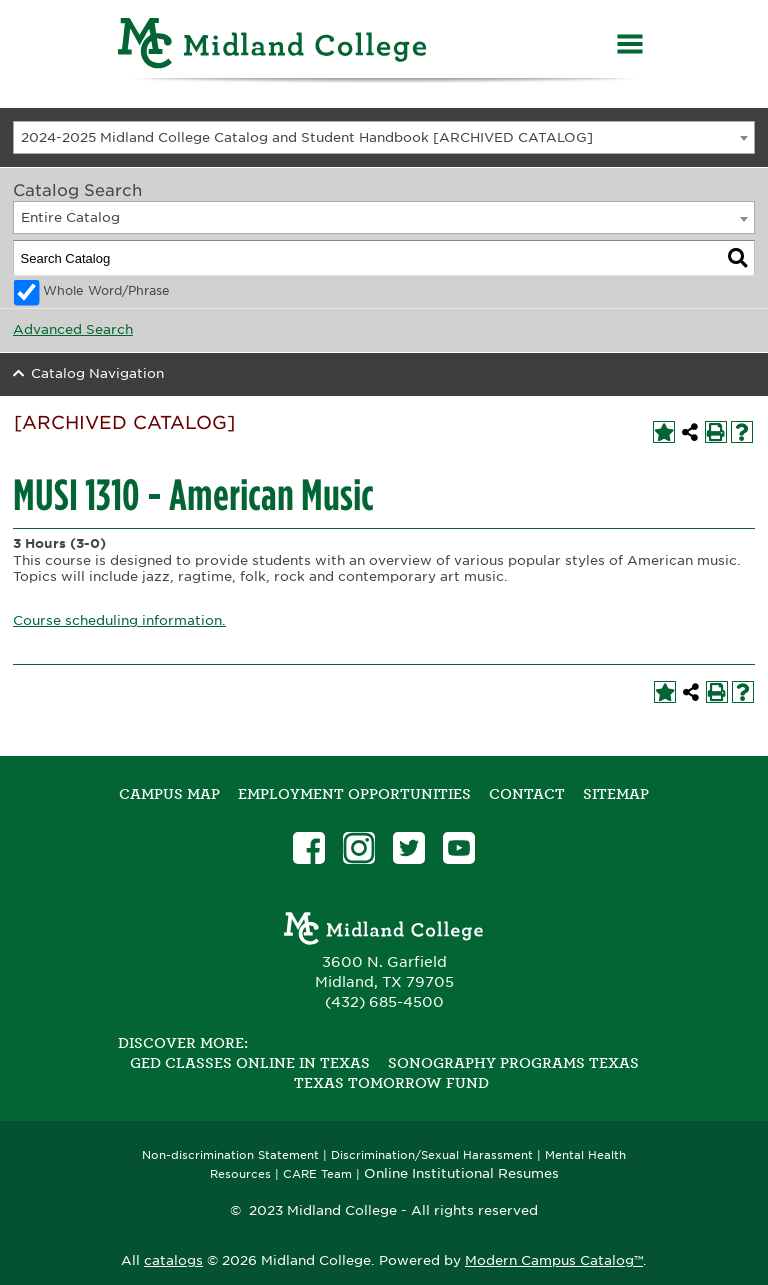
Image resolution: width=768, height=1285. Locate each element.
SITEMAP (616, 794)
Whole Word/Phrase (106, 291)
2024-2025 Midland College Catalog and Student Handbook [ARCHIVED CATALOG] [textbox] (307, 137)
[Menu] (630, 46)
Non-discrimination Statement (230, 1155)
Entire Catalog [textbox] (70, 217)
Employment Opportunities (354, 794)
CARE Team (317, 1174)
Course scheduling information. (119, 620)
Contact (527, 794)
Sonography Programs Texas (513, 1063)
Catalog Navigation (97, 373)
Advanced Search (73, 329)
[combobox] (384, 137)
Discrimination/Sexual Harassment (432, 1155)
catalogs (173, 1260)
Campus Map (169, 794)
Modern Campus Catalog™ (554, 1260)
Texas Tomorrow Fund (391, 1083)
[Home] (273, 46)
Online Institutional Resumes (461, 1173)
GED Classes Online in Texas (250, 1063)
